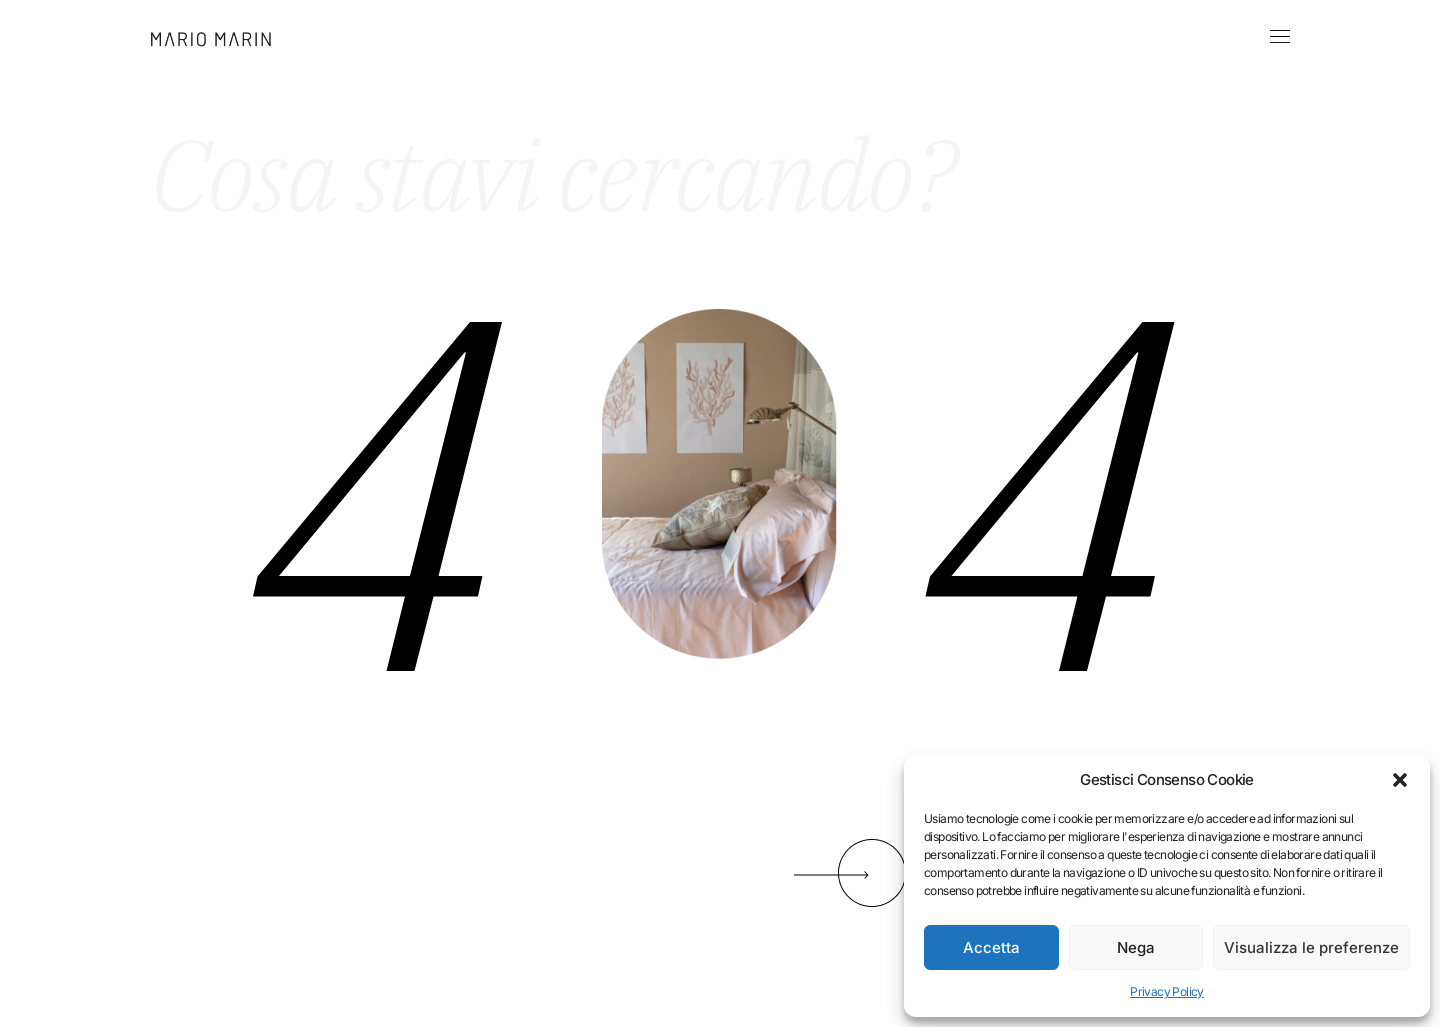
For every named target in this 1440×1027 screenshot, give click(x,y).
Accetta (991, 947)
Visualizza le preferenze (1311, 947)
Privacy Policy (1167, 991)
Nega (1136, 947)
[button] (1400, 780)
